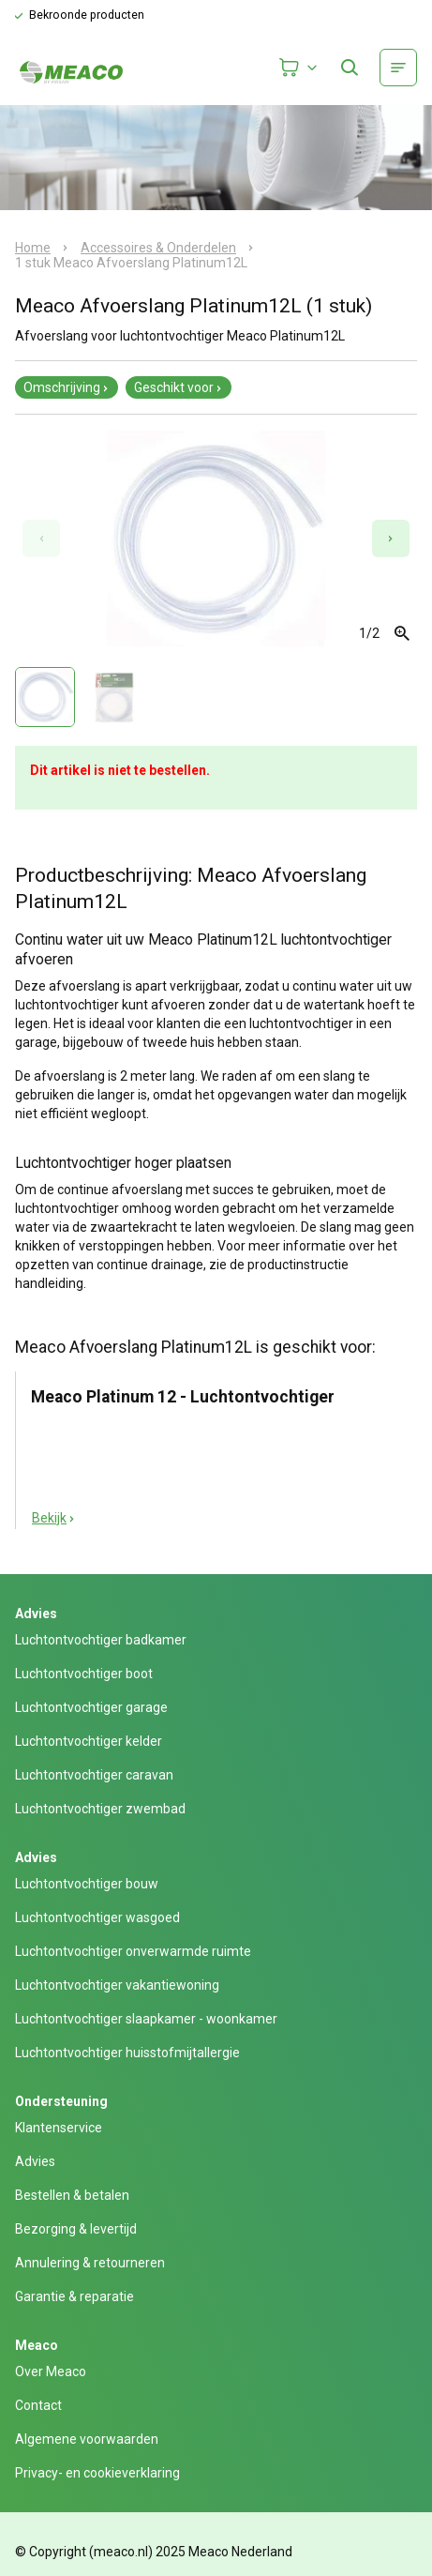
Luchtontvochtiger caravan (94, 1774)
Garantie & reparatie (74, 2296)
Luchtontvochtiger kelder (88, 1741)
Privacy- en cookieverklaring (97, 2472)
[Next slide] (391, 538)
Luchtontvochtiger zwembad (100, 1808)
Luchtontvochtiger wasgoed (97, 1917)
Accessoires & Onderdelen (158, 247)
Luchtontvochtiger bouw (86, 1883)
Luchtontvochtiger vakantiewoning (117, 1985)
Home (33, 247)
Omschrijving (66, 387)
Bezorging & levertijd (76, 2228)
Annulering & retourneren (90, 2262)
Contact (38, 2405)
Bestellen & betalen (72, 2195)
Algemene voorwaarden (86, 2439)
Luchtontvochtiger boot (84, 1673)
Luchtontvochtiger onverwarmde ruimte (133, 1951)
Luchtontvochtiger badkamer (100, 1639)
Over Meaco (50, 2371)
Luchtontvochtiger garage (91, 1707)
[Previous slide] (41, 538)
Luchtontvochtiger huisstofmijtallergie (127, 2052)
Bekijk (54, 1517)
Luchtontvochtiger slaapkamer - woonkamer (146, 2018)
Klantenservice (58, 2127)
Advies (35, 2161)
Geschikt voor (178, 387)
